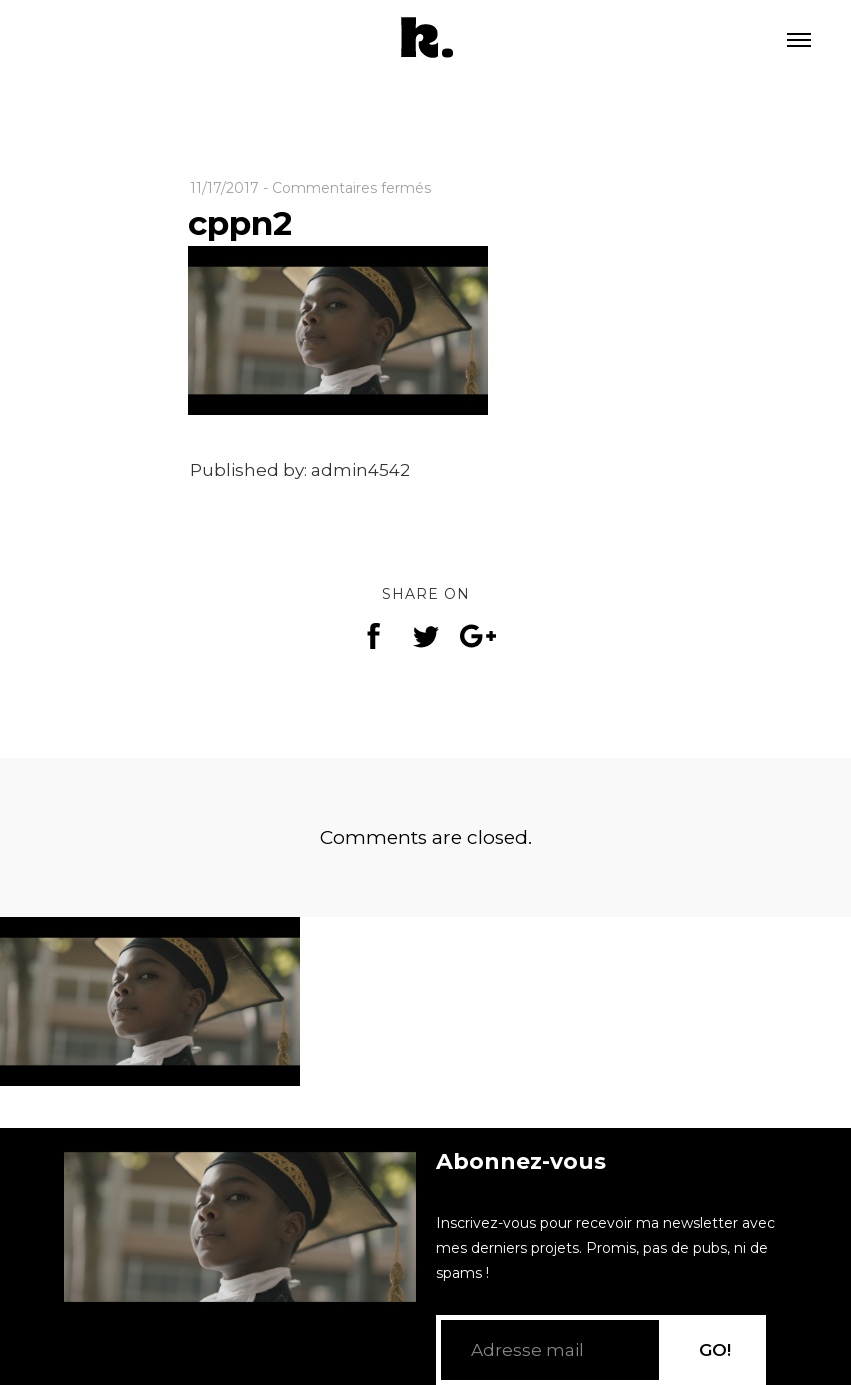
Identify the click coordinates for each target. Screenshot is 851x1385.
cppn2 (240, 223)
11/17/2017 (224, 188)
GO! (715, 1350)
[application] (240, 1227)
